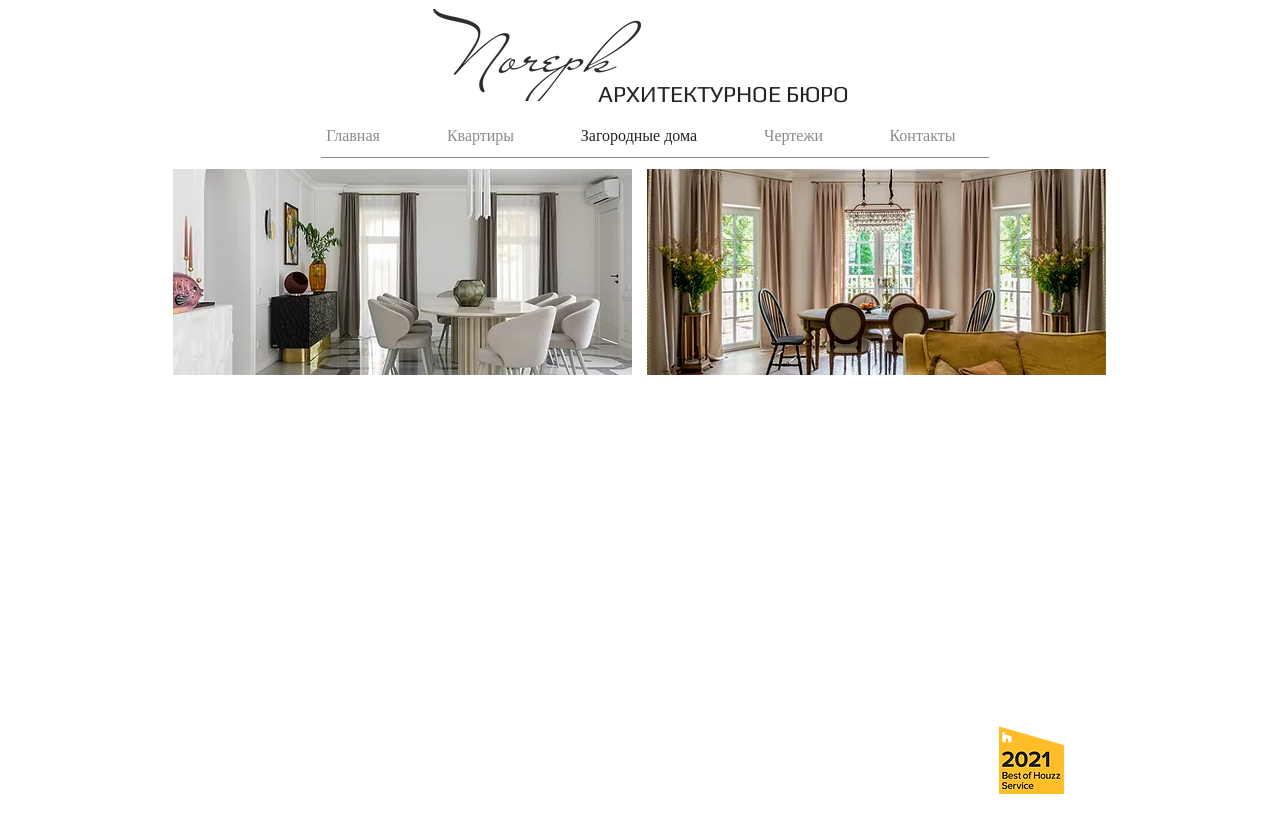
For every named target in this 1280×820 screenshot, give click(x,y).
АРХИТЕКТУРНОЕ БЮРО (723, 93)
